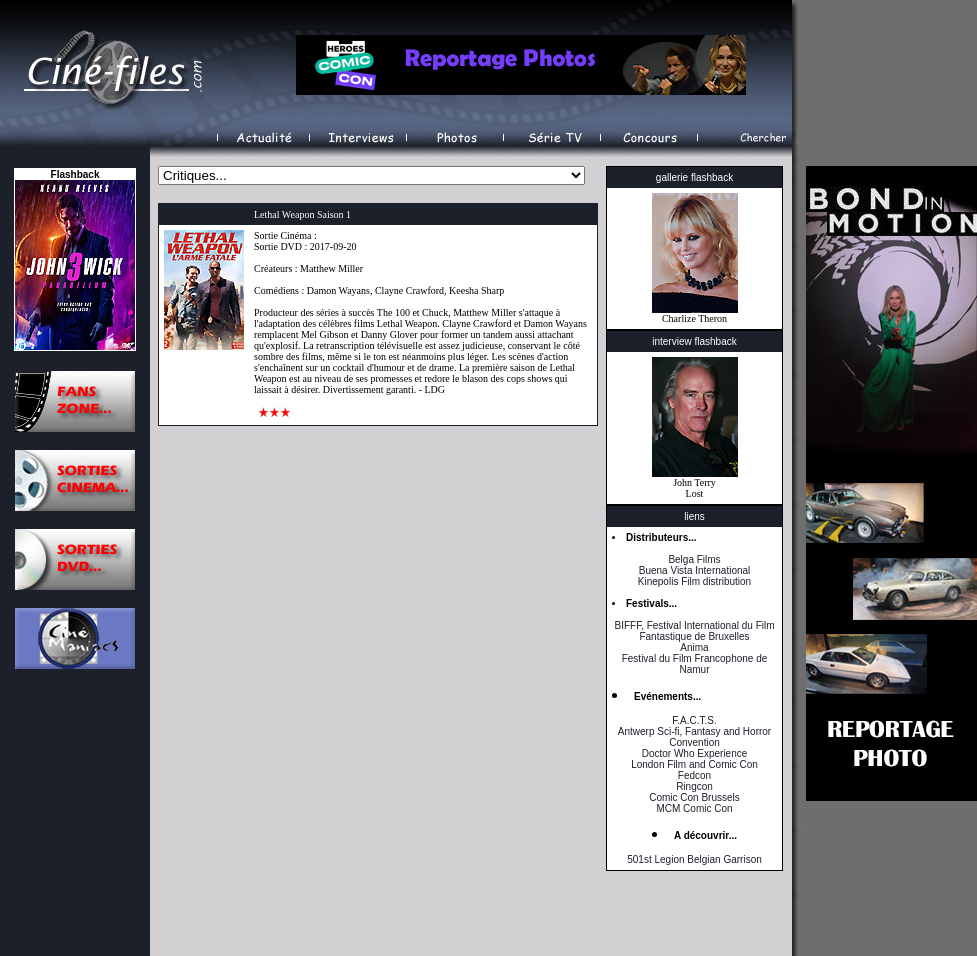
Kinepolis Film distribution (694, 581)
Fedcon (694, 775)
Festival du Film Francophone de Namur (695, 664)
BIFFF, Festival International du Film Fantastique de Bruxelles (694, 631)
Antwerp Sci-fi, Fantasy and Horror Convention (694, 737)
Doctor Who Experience (695, 753)
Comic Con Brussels (694, 797)
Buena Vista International (695, 570)
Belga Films (694, 559)
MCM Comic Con (694, 808)
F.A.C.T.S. (694, 720)
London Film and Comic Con (694, 764)
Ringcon (694, 786)
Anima (694, 647)
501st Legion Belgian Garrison (694, 859)
